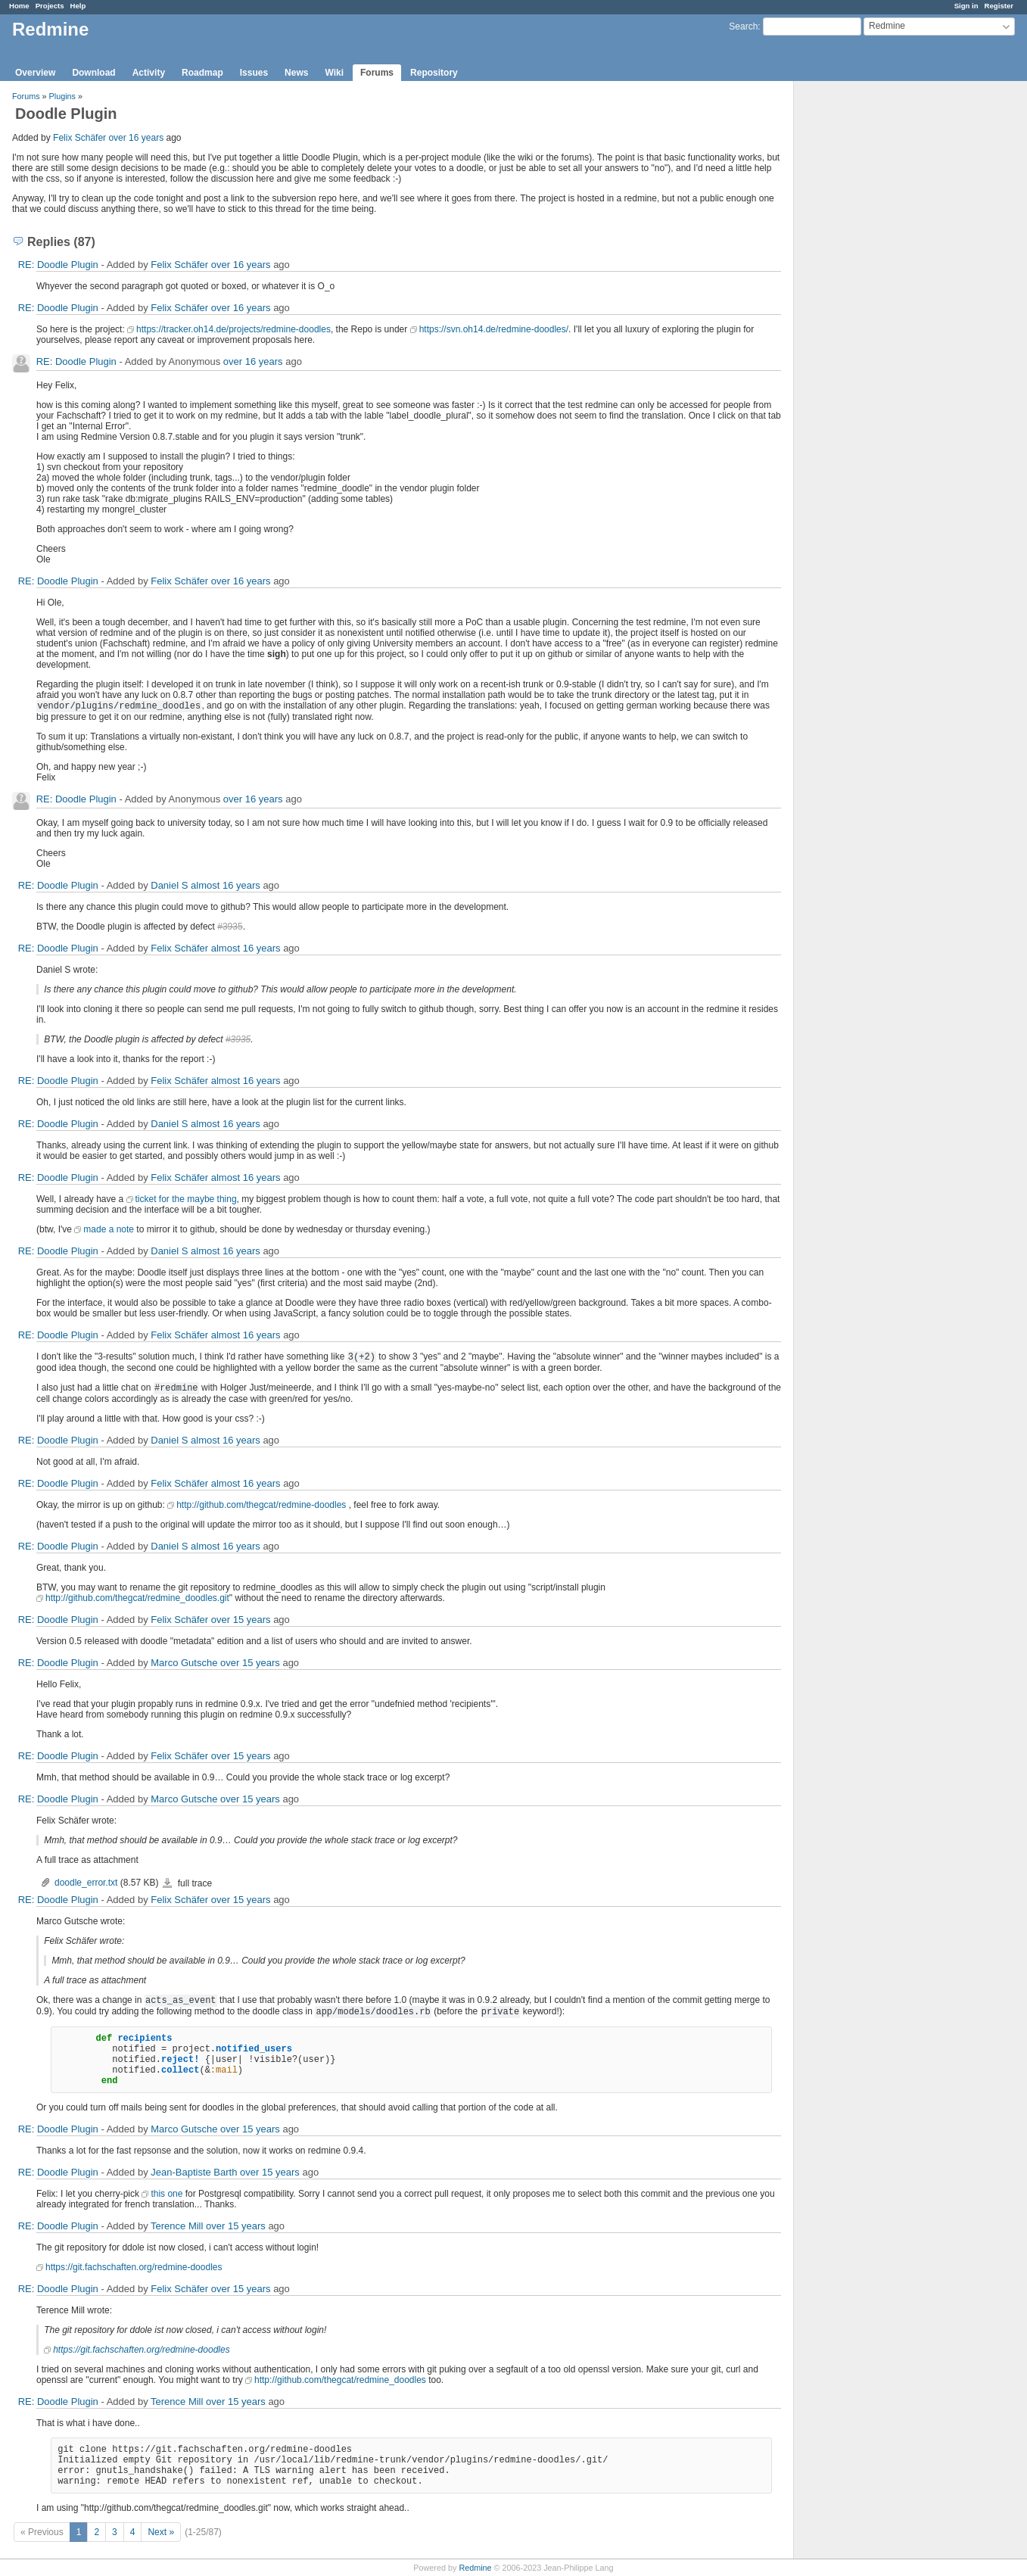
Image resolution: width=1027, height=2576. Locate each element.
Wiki (334, 72)
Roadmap (202, 72)
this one (166, 2193)
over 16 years (135, 137)
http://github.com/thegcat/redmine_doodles (340, 2380)
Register (999, 6)
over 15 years (241, 1619)
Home (19, 6)
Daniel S (169, 885)
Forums (377, 72)
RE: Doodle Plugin (58, 264)
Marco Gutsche (184, 1662)
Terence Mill (177, 2226)
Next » (161, 2532)
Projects (50, 6)
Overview (35, 72)
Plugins (62, 96)
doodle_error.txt (85, 1882)
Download (93, 72)
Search (743, 26)
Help (78, 6)
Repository (434, 72)
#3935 (229, 926)
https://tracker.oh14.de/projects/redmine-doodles (233, 329)
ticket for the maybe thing (186, 1199)
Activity (148, 72)
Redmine (475, 2567)
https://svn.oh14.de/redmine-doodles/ (493, 329)
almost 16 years (225, 885)
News (296, 72)
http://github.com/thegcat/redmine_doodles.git (137, 1598)
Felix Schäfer (79, 137)
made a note (108, 1229)
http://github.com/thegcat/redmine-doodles (261, 1505)
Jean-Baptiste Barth (194, 2172)
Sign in (966, 6)
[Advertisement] (869, 319)
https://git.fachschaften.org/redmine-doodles (133, 2267)
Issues (254, 72)
